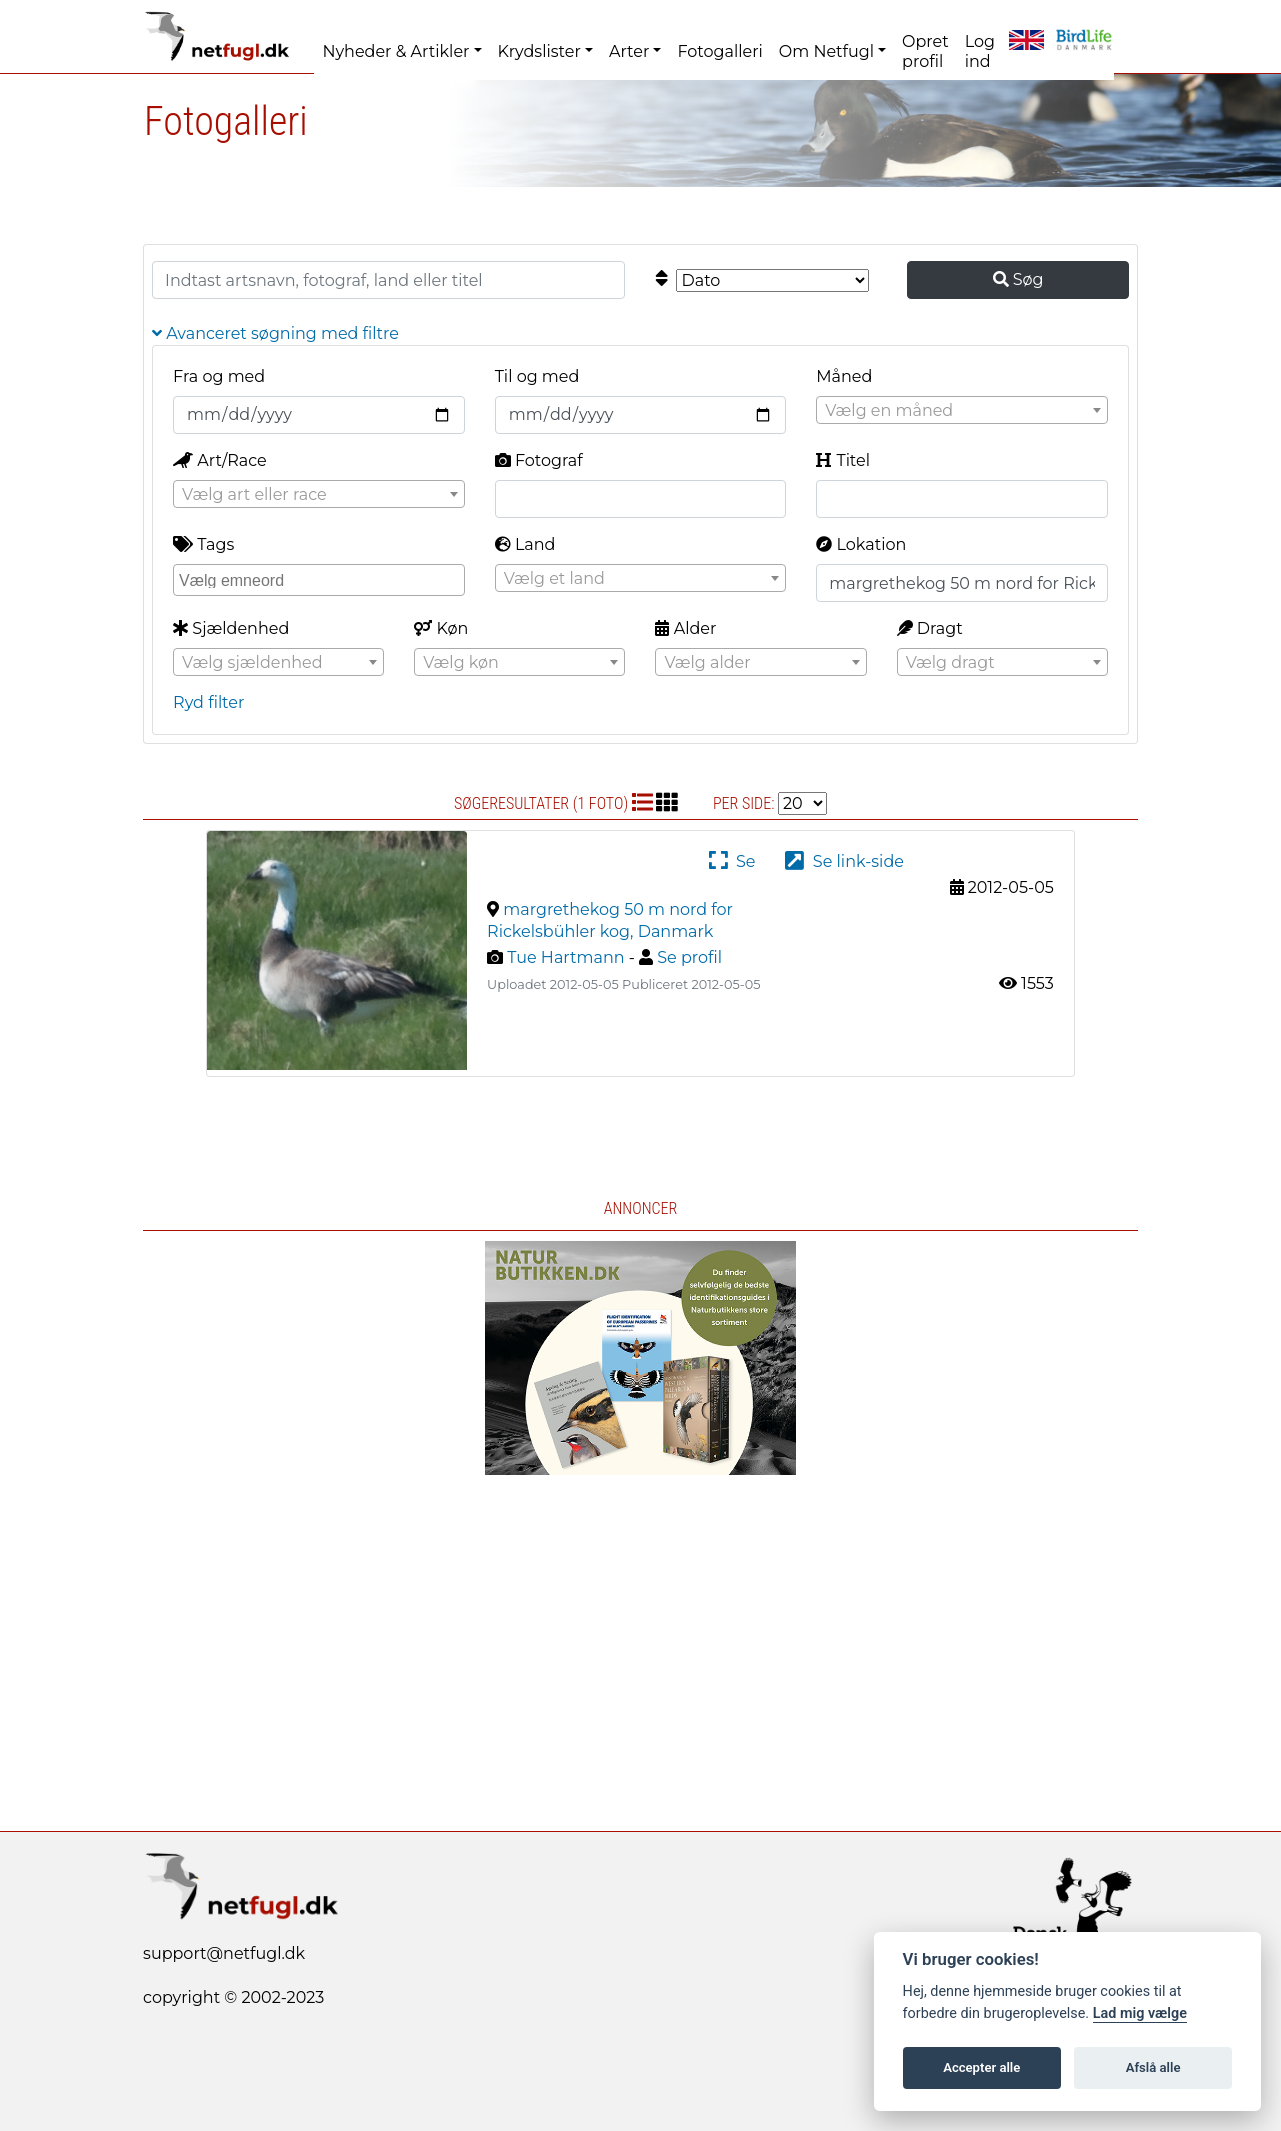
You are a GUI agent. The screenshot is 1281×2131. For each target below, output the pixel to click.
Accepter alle (981, 2067)
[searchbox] (321, 579)
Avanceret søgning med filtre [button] (275, 333)
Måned (844, 376)
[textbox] (962, 411)
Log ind (980, 51)
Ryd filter (208, 702)
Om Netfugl (826, 51)
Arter (629, 51)
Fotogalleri (719, 51)
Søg (1018, 279)
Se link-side (844, 861)
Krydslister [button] (539, 51)
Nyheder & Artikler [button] (395, 51)
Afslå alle (1153, 2067)
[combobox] (962, 410)
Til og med (537, 376)
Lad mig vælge (1140, 2013)
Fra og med (219, 376)
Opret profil (925, 51)
